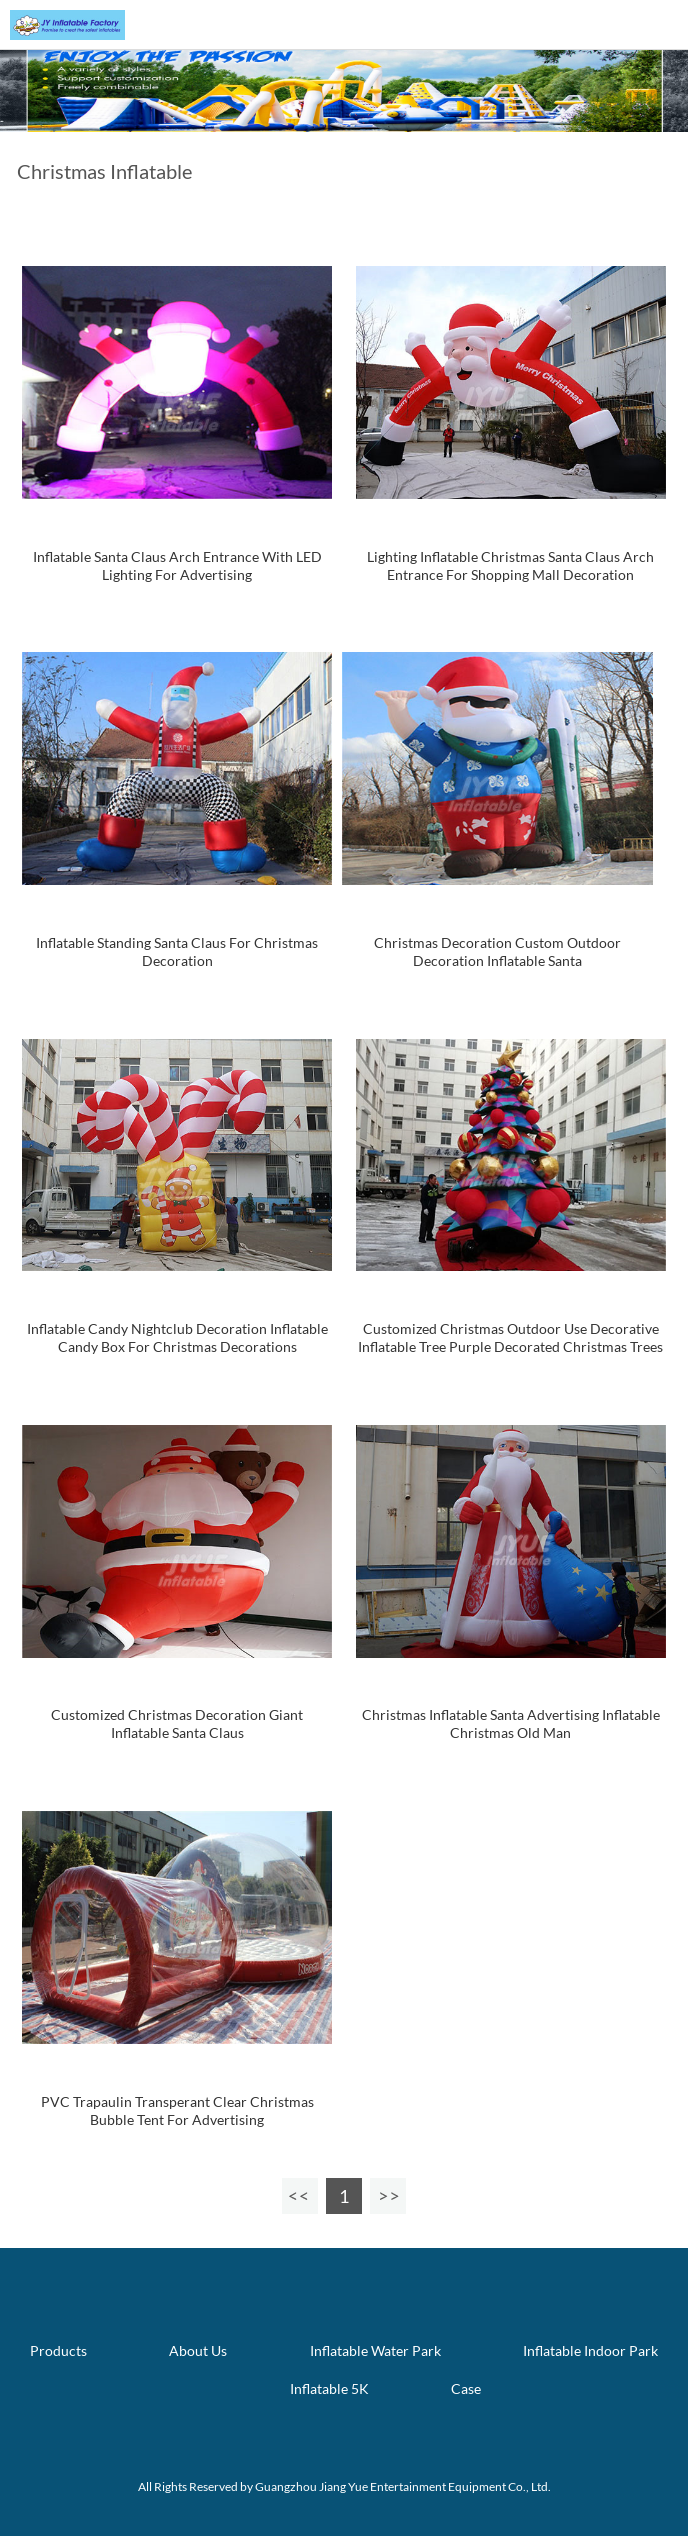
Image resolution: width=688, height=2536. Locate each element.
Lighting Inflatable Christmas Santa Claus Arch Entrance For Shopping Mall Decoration (510, 565)
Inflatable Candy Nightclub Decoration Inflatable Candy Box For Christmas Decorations (177, 1337)
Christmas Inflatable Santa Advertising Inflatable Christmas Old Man (511, 1723)
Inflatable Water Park (375, 2350)
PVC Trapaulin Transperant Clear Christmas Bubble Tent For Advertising (177, 2110)
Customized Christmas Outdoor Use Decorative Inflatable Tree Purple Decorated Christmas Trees (510, 1337)
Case (466, 2388)
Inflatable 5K (329, 2388)
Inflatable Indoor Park (590, 2350)
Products (58, 2350)
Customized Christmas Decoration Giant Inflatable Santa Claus (177, 1723)
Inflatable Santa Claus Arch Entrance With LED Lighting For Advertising (177, 565)
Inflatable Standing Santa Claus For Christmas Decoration (177, 951)
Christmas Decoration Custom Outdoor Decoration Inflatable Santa (497, 951)
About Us (198, 2350)
